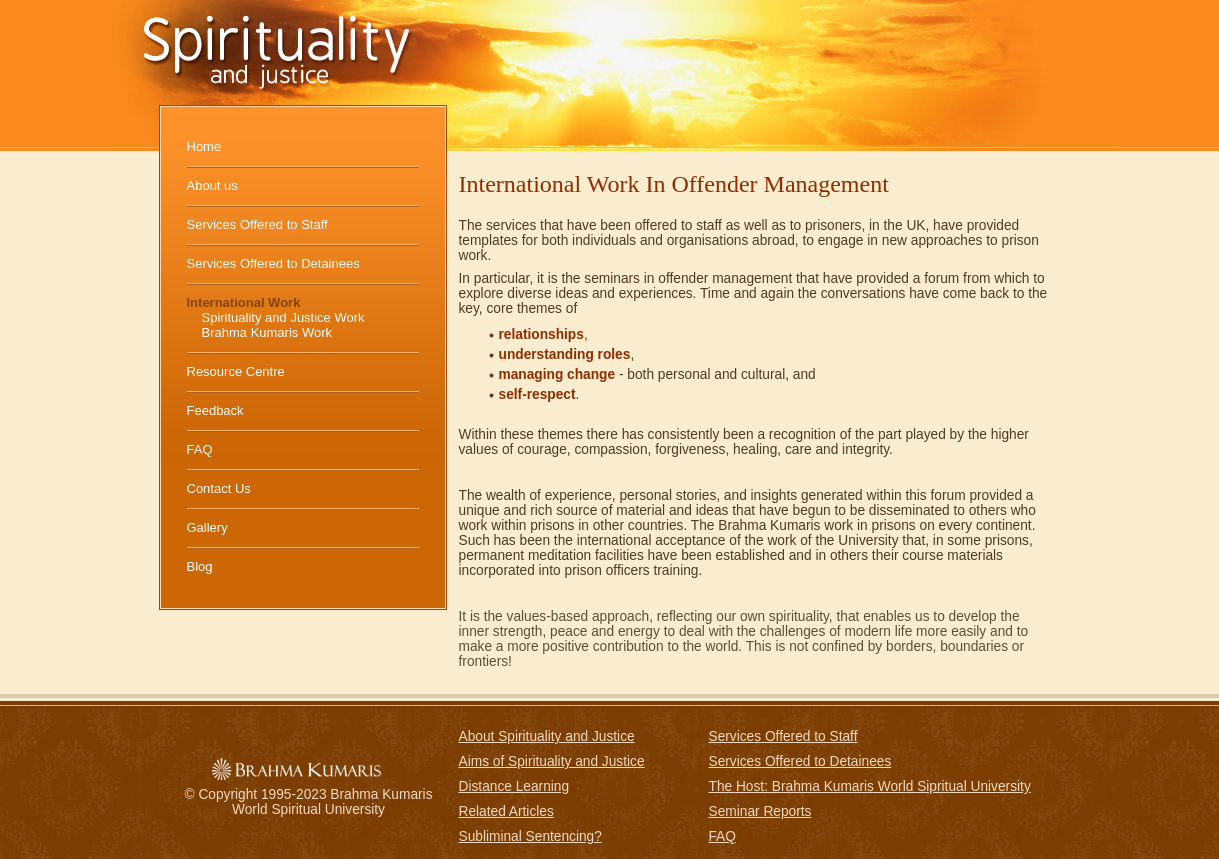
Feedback (215, 410)
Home (204, 146)
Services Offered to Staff (257, 224)
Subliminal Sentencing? (530, 836)
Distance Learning (514, 786)
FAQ (200, 449)
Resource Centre (236, 371)
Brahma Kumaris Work (267, 332)
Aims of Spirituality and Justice (552, 761)
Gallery (207, 527)
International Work (244, 302)
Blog (200, 566)
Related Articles (506, 811)
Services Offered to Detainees (273, 263)
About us (212, 185)
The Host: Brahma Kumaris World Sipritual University (870, 786)
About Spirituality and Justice (547, 736)
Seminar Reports (760, 811)
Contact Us (219, 488)
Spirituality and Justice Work (283, 317)
